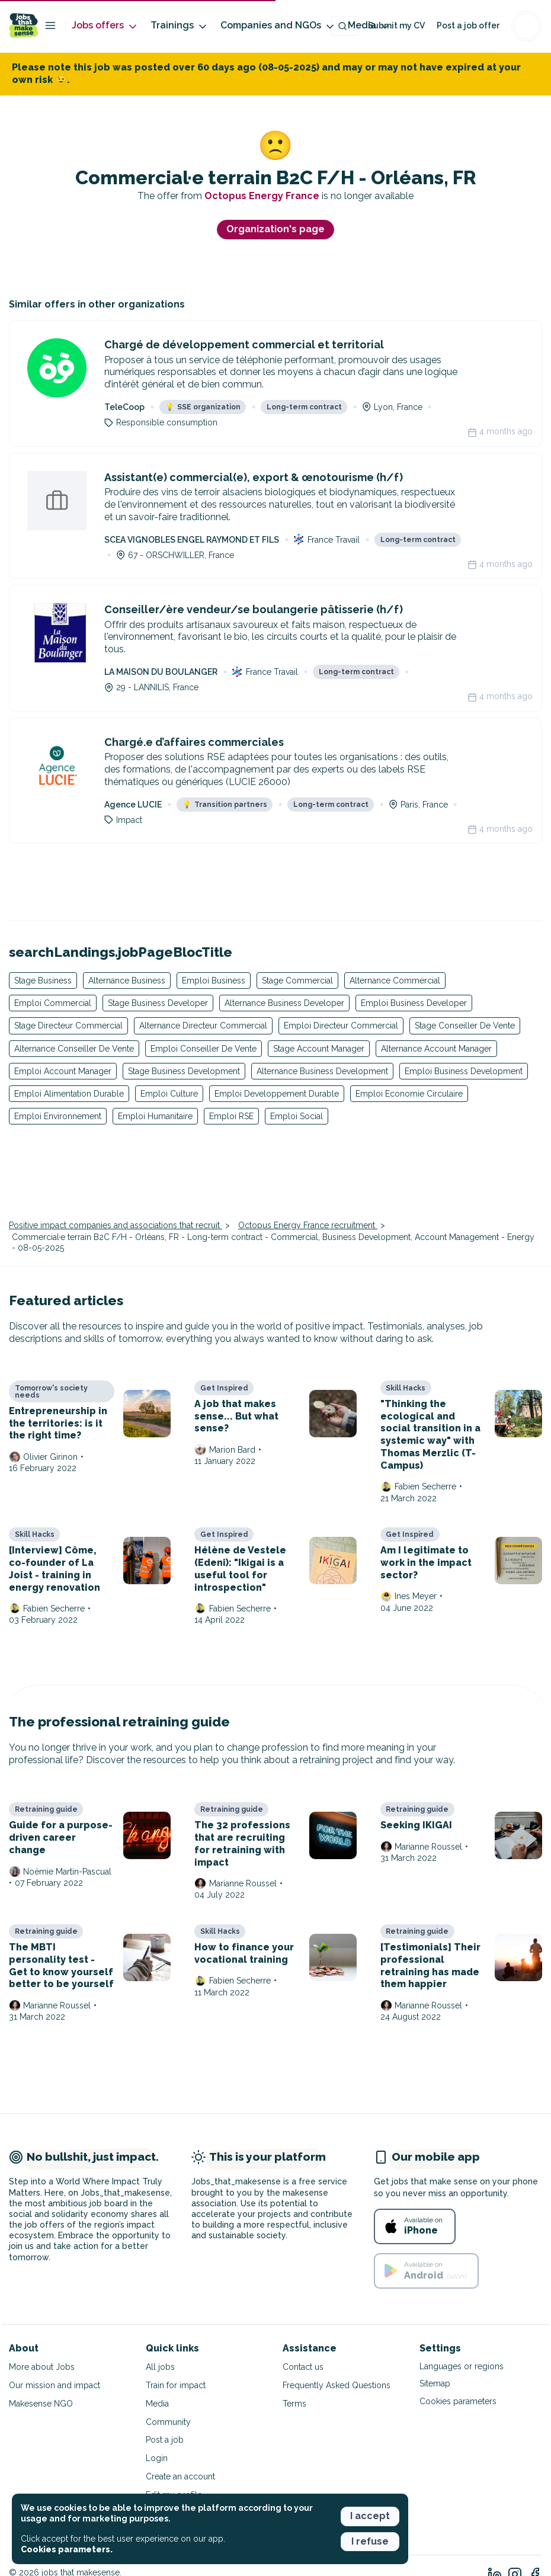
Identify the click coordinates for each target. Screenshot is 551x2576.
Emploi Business (213, 980)
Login (157, 2458)
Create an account (180, 2476)
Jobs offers (105, 26)
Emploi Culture (169, 1093)
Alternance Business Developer (284, 1003)
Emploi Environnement (57, 1116)
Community (168, 2422)
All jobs (160, 2367)
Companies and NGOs (278, 26)
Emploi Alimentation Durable (69, 1093)
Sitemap (434, 2383)
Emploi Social (296, 1116)
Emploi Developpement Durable (276, 1093)
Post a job (165, 2439)
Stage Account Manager (318, 1048)
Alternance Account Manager (436, 1048)
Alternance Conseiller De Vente (74, 1048)
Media (157, 2403)
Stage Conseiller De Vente (465, 1025)
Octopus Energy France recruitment (307, 1225)
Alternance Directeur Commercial (203, 1025)
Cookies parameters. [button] (67, 2549)
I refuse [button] (370, 2541)
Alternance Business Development (322, 1071)
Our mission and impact (54, 2385)
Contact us (303, 2367)
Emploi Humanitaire (155, 1116)
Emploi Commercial (52, 1003)
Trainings (179, 26)
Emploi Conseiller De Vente (203, 1048)
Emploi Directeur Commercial (341, 1025)
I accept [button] (370, 2515)
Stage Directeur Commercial (68, 1025)
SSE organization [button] (203, 407)
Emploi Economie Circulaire (409, 1093)
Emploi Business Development (464, 1071)
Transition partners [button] (224, 804)
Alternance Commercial (395, 980)
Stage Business (43, 980)
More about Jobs (42, 2367)
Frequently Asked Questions (336, 2385)
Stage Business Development (184, 1071)
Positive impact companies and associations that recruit (115, 1225)
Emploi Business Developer (414, 1003)
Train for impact (176, 2385)
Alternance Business (126, 980)
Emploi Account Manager (62, 1071)
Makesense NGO (41, 2403)
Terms (294, 2403)
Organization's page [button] (275, 229)
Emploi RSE (231, 1116)
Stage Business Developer (158, 1003)
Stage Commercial (297, 980)
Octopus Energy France (263, 195)
